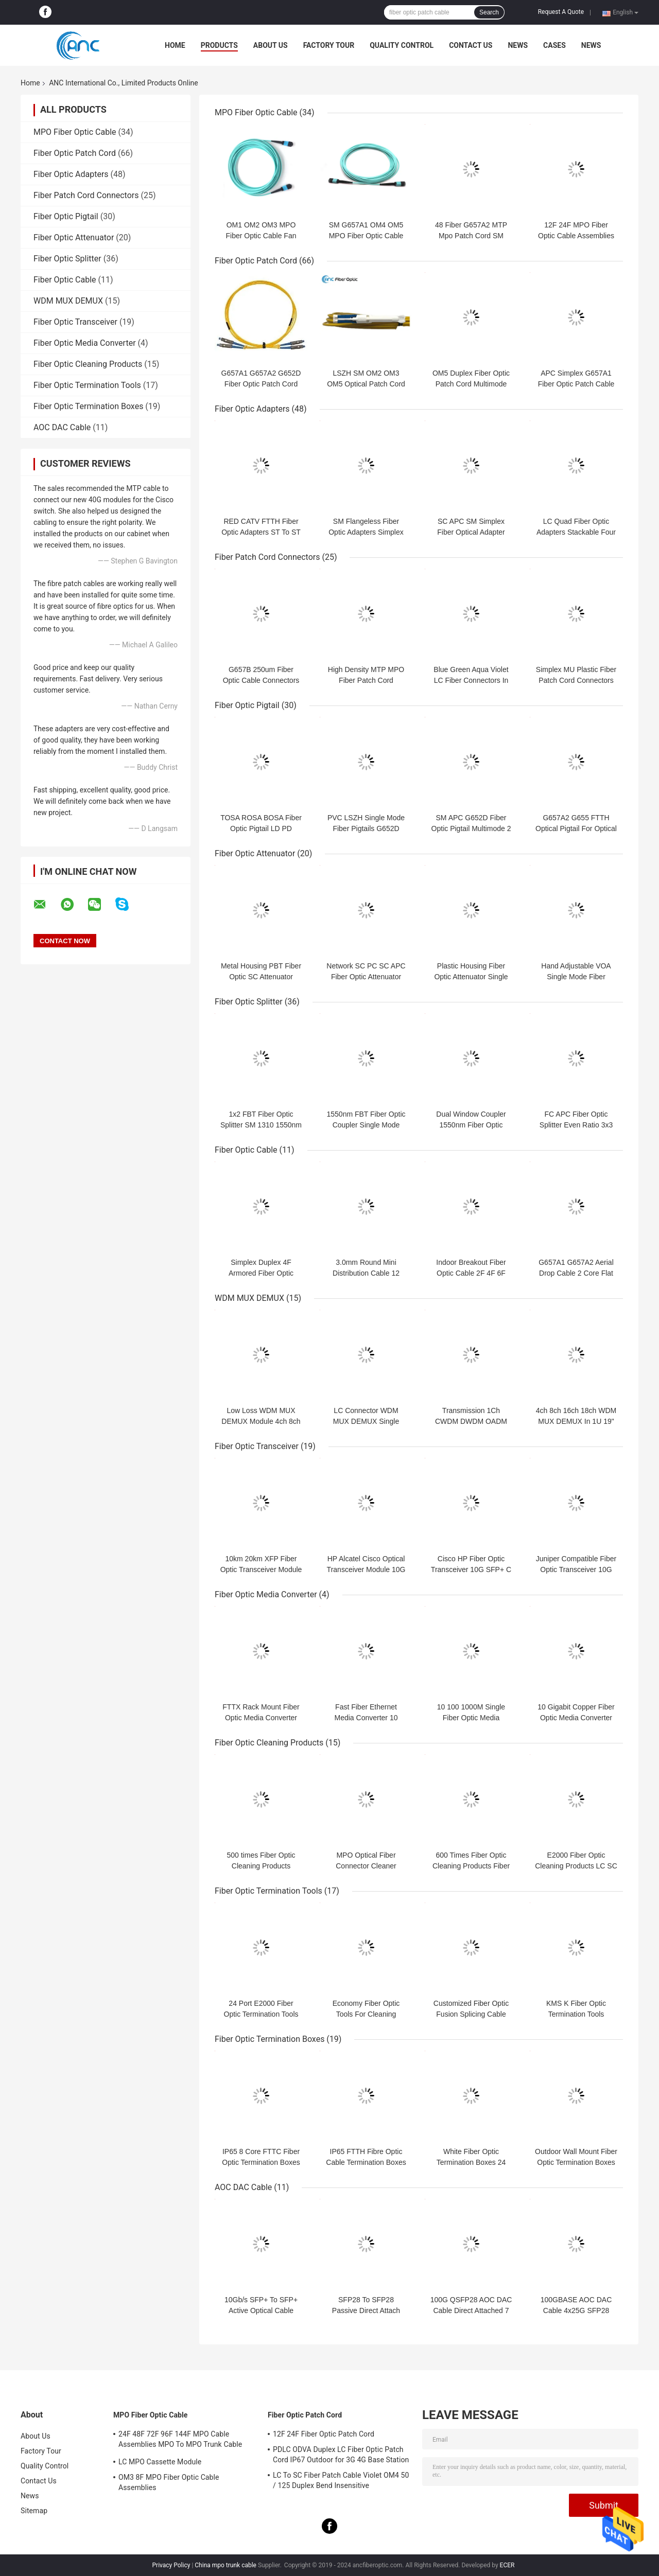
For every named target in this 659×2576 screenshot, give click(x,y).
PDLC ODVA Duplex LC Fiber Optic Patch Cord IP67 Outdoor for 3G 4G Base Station (341, 2454)
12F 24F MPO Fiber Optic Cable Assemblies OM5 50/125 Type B (576, 236)
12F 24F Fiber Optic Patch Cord (323, 2434)
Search (489, 12)
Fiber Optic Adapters (71, 174)
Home (175, 45)
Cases (554, 45)
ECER (507, 2565)
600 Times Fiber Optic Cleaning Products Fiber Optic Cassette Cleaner (471, 1866)
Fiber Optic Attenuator (73, 237)
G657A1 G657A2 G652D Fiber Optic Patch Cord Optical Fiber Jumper (261, 384)
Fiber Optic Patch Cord (74, 153)
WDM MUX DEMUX (68, 301)
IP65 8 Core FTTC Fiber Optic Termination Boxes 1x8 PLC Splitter (261, 2162)
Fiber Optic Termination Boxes (88, 406)
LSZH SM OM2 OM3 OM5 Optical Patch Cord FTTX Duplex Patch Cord (366, 384)
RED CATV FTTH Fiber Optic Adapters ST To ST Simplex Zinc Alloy (261, 532)
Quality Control (401, 45)
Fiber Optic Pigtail (65, 216)
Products (219, 45)
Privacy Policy (171, 2565)
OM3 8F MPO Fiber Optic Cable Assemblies (168, 2482)
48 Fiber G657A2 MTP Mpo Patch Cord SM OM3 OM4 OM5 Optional (471, 236)
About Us (270, 45)
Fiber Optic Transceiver (75, 322)
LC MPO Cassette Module (159, 2462)
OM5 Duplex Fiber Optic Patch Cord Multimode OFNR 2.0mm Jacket (471, 384)
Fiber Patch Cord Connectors (85, 195)
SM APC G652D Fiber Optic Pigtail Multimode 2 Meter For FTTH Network (471, 828)
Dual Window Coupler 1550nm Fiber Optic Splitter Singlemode (471, 1125)
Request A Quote (561, 11)
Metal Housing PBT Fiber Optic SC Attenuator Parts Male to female (261, 977)
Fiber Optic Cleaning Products (87, 364)
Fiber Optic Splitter (67, 258)
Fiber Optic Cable (64, 280)
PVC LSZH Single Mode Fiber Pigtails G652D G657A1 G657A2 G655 (366, 828)
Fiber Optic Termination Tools (87, 385)
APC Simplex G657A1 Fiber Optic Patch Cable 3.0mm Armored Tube (576, 384)
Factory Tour (329, 45)
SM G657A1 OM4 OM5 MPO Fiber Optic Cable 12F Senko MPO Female (366, 236)
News (518, 45)
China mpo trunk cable (225, 2565)
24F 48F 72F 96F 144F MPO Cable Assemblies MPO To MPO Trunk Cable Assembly (180, 2440)
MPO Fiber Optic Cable (74, 132)
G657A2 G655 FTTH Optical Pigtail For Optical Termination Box (576, 828)
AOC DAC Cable (62, 427)
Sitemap (34, 2511)
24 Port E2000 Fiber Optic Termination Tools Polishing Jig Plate (261, 2014)
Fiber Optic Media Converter (84, 343)
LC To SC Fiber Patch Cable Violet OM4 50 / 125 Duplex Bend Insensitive (341, 2480)
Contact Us (470, 45)
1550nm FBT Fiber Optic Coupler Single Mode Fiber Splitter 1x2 (365, 1125)
